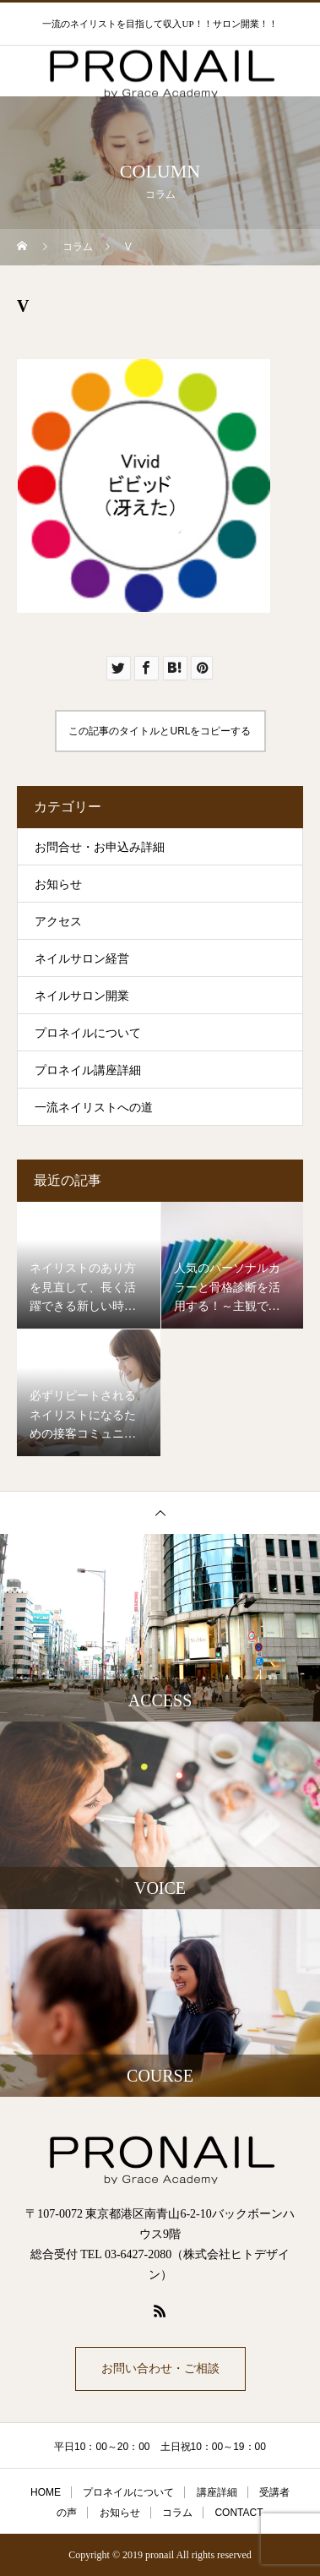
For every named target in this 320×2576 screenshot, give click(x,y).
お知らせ (58, 884)
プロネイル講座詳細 (88, 1070)
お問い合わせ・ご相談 (160, 2368)
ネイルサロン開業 (82, 996)
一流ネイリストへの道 (94, 1107)
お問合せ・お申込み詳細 (100, 847)
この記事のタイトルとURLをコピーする (159, 731)
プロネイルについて (88, 1033)
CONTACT (238, 2513)
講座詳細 (217, 2492)
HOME (45, 2492)
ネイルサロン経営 (82, 958)
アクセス (58, 921)
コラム (177, 2513)
